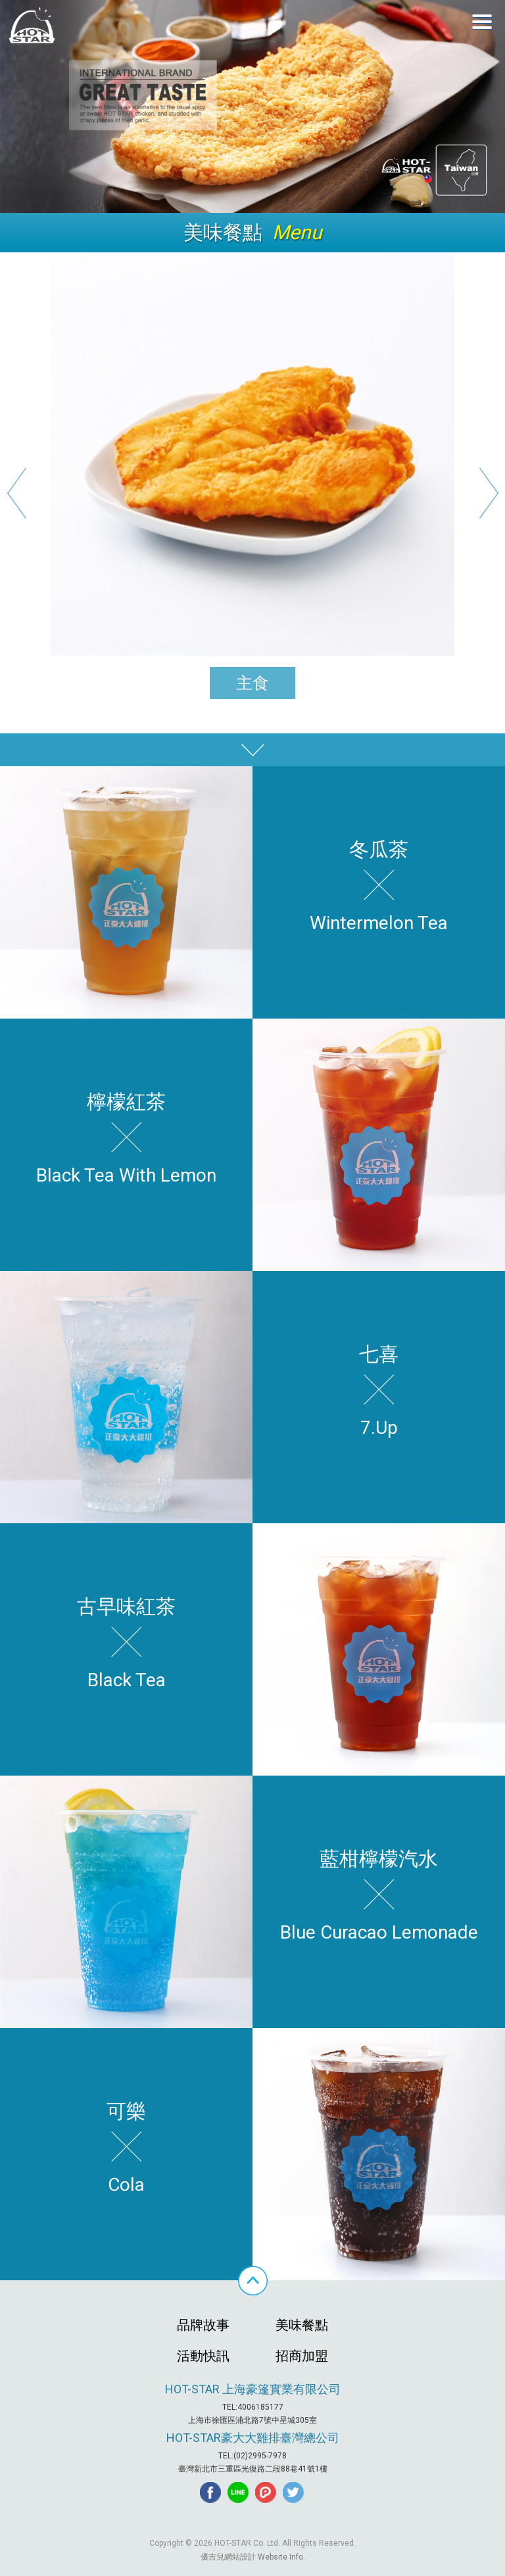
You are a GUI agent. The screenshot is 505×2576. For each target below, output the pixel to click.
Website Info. (281, 2557)
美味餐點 (302, 2325)
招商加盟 (302, 2356)
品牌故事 (203, 2325)
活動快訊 (203, 2356)
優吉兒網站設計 (228, 2557)
